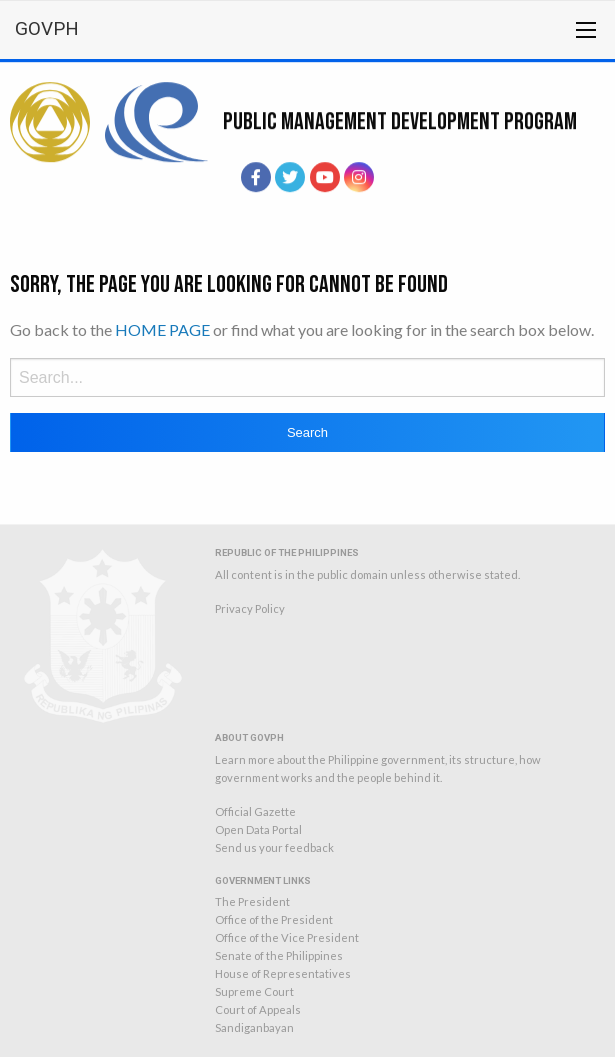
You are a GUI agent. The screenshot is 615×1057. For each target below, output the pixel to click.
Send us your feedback (274, 847)
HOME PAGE (162, 329)
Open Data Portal (258, 829)
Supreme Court (254, 991)
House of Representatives (283, 973)
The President (252, 901)
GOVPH (47, 28)
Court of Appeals (258, 1009)
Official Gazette (255, 811)
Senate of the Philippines (279, 955)
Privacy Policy (250, 608)
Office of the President (274, 919)
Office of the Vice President (287, 937)
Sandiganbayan (254, 1027)
